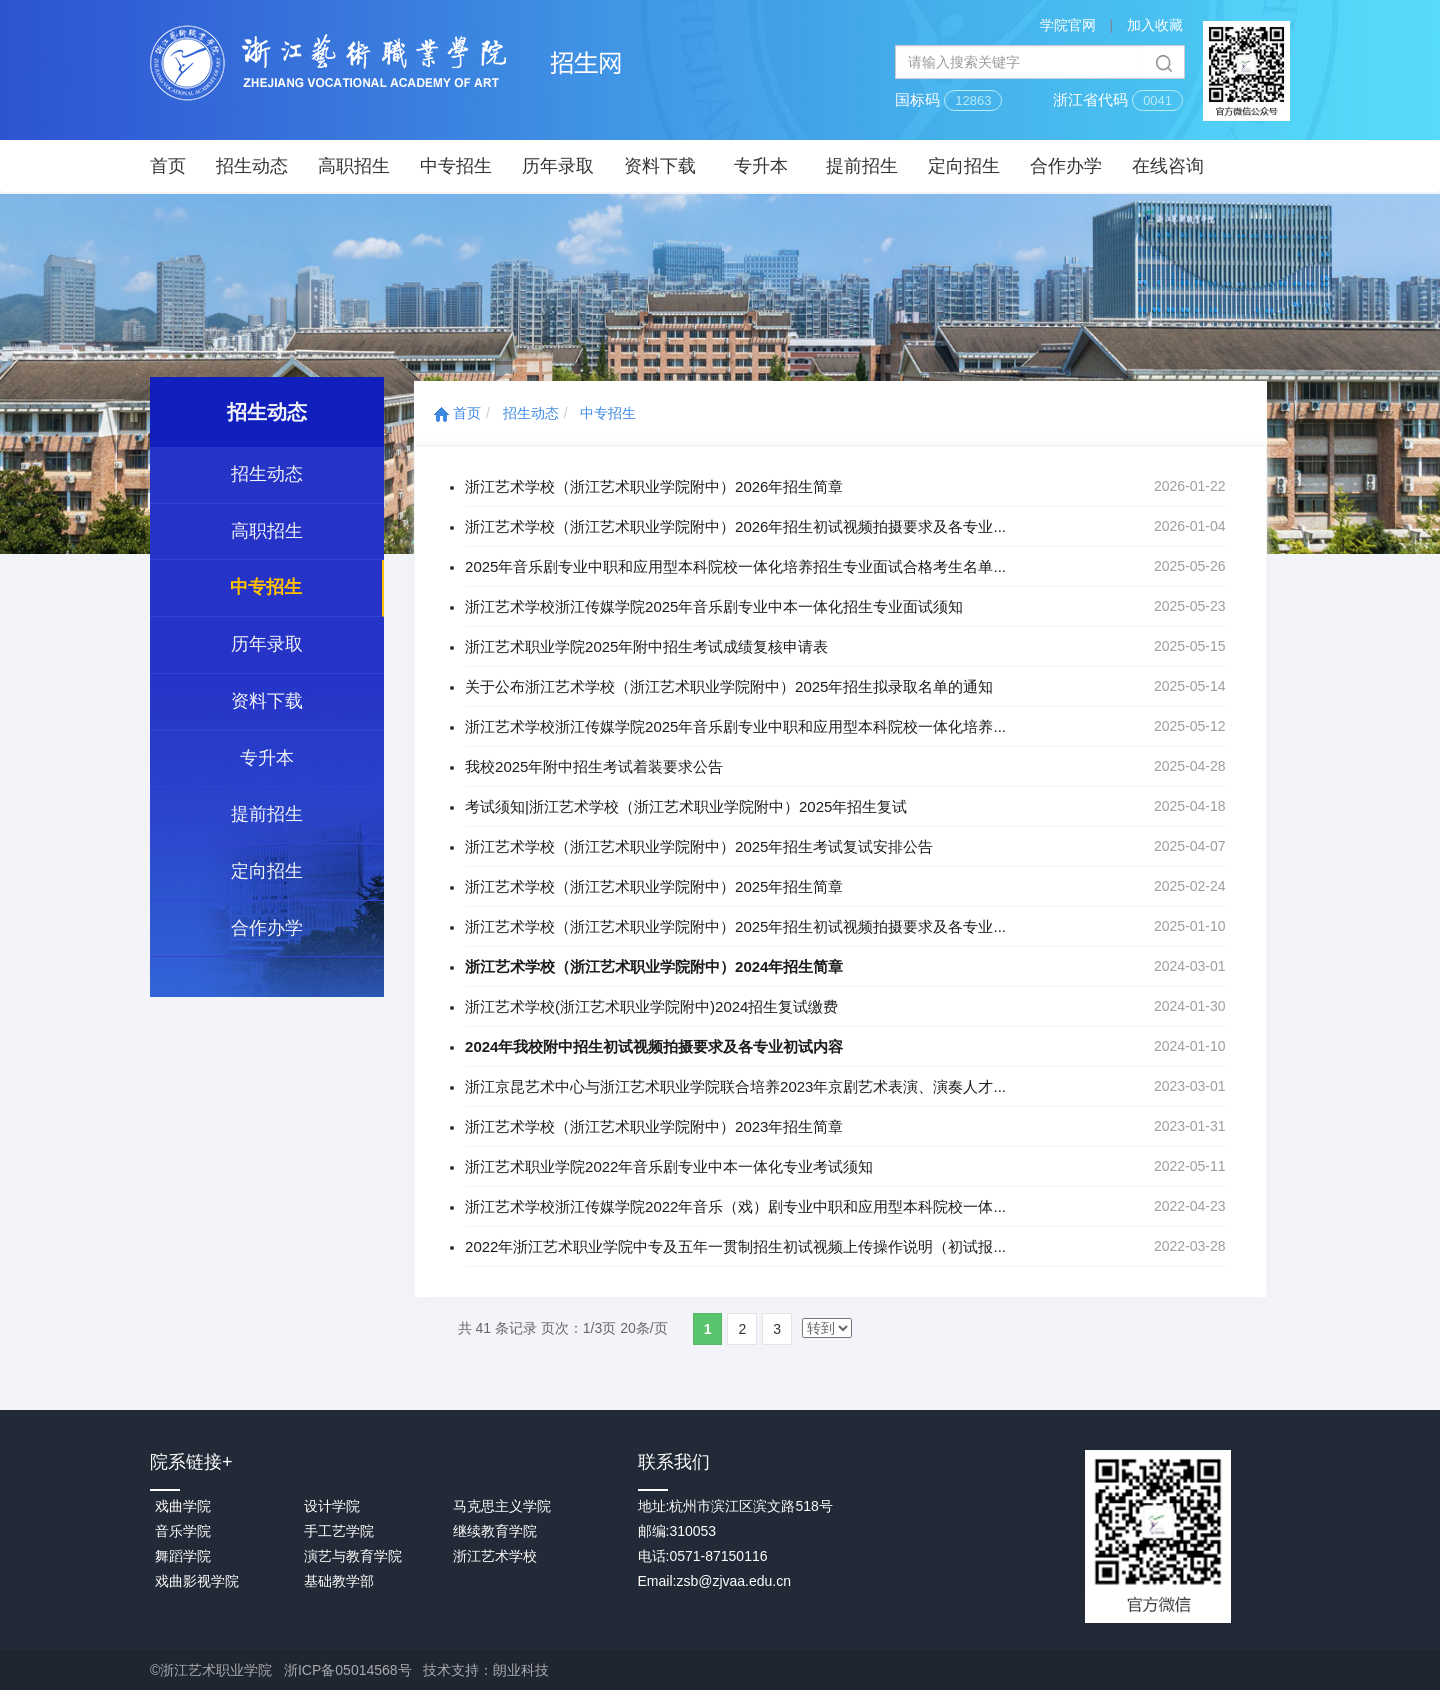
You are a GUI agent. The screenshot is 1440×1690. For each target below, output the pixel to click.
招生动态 (252, 166)
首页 (168, 166)
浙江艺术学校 (495, 1556)
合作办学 (1066, 166)
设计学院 (332, 1506)
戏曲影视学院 (197, 1581)
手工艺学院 (339, 1531)
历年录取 (558, 166)
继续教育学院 (495, 1531)
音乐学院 (183, 1531)
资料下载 (660, 166)
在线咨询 (1168, 166)
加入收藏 (1155, 25)
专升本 (761, 166)
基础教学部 (339, 1581)
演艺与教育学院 (353, 1556)
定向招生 (964, 166)
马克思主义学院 (502, 1506)
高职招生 (354, 166)
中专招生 (456, 166)
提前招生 (862, 166)
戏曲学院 (183, 1506)
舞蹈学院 (183, 1556)
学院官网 (1068, 25)
